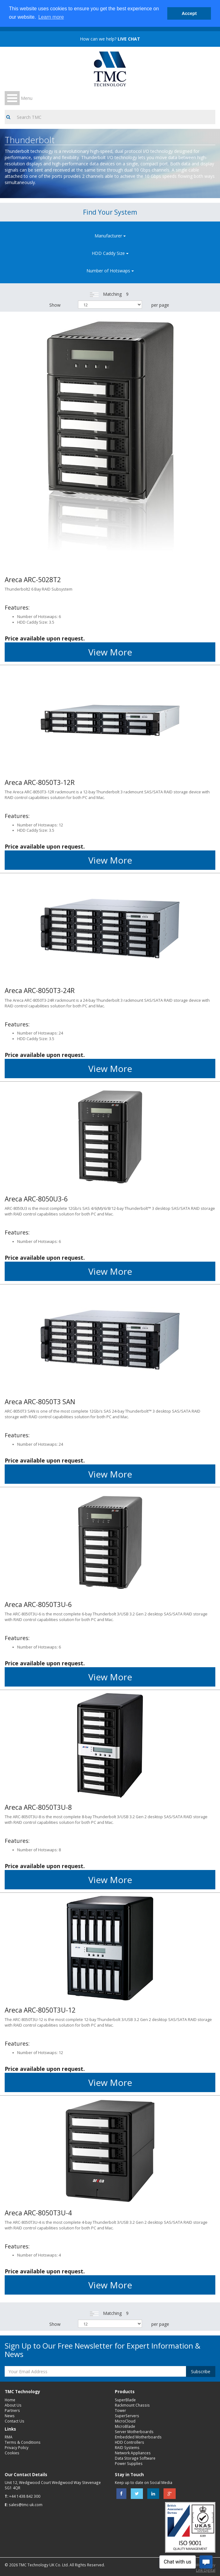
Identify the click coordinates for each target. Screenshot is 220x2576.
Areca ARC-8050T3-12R (40, 782)
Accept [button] (189, 13)
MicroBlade (125, 2426)
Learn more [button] (51, 17)
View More (110, 652)
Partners (12, 2410)
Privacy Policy (16, 2447)
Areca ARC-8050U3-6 (36, 1199)
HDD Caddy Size (110, 253)
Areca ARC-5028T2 (33, 579)
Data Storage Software (135, 2458)
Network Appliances (133, 2452)
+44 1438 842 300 (24, 2496)
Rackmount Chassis (132, 2405)
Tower (120, 2410)
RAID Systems (127, 2447)
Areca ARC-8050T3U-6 (38, 1604)
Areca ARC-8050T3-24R (40, 990)
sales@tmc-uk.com (25, 2504)
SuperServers (127, 2415)
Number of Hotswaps (110, 271)
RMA (8, 2436)
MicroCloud (125, 2420)
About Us (13, 2405)
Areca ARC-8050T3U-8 (38, 1807)
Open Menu (12, 98)
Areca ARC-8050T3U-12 (40, 2010)
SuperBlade (125, 2399)
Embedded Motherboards (138, 2436)
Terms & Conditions (23, 2442)
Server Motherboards (134, 2431)
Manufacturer (110, 236)
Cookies (12, 2452)
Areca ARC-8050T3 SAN (40, 1401)
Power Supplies (129, 2463)
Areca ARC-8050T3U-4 (38, 2212)
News (10, 2415)
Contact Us (14, 2420)
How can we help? (110, 39)
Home (10, 2399)
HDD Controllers (129, 2442)
